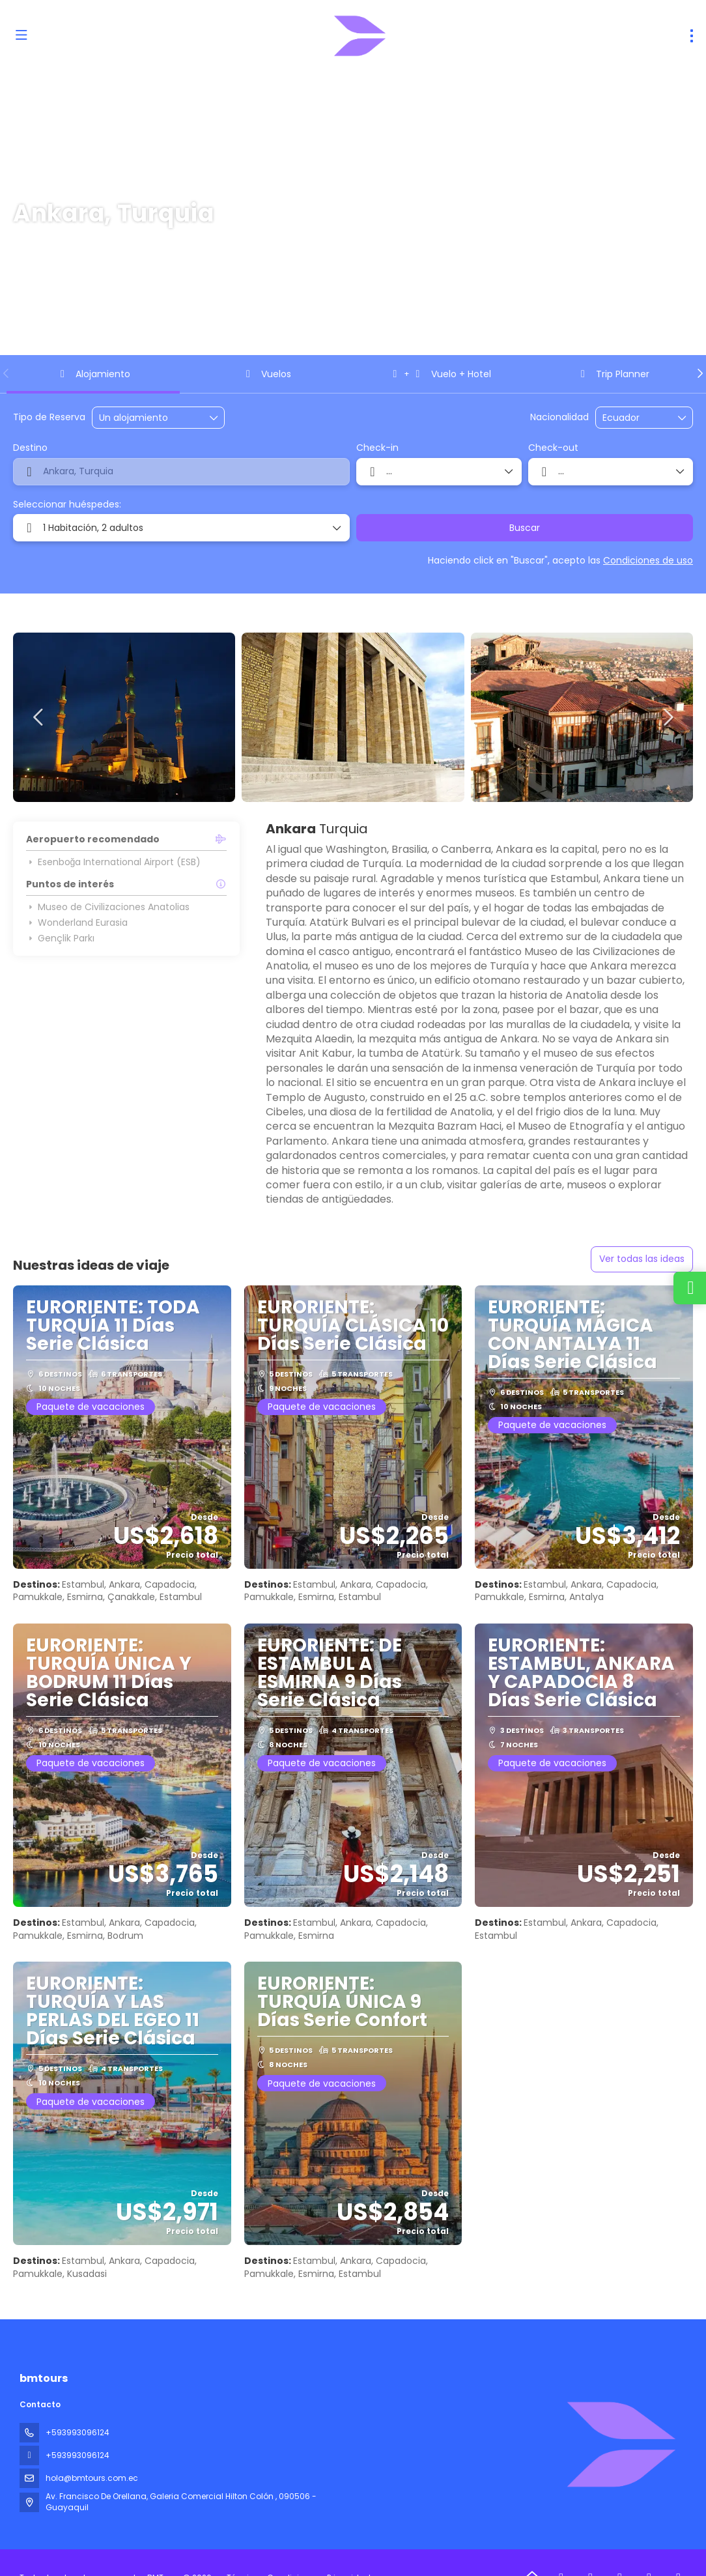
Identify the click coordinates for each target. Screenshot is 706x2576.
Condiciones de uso (648, 560)
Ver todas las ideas (642, 1258)
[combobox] (635, 418)
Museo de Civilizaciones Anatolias (108, 906)
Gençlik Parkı (60, 938)
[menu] (691, 35)
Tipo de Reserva (49, 417)
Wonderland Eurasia (77, 922)
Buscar (524, 527)
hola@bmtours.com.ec (92, 2477)
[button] (6, 373)
